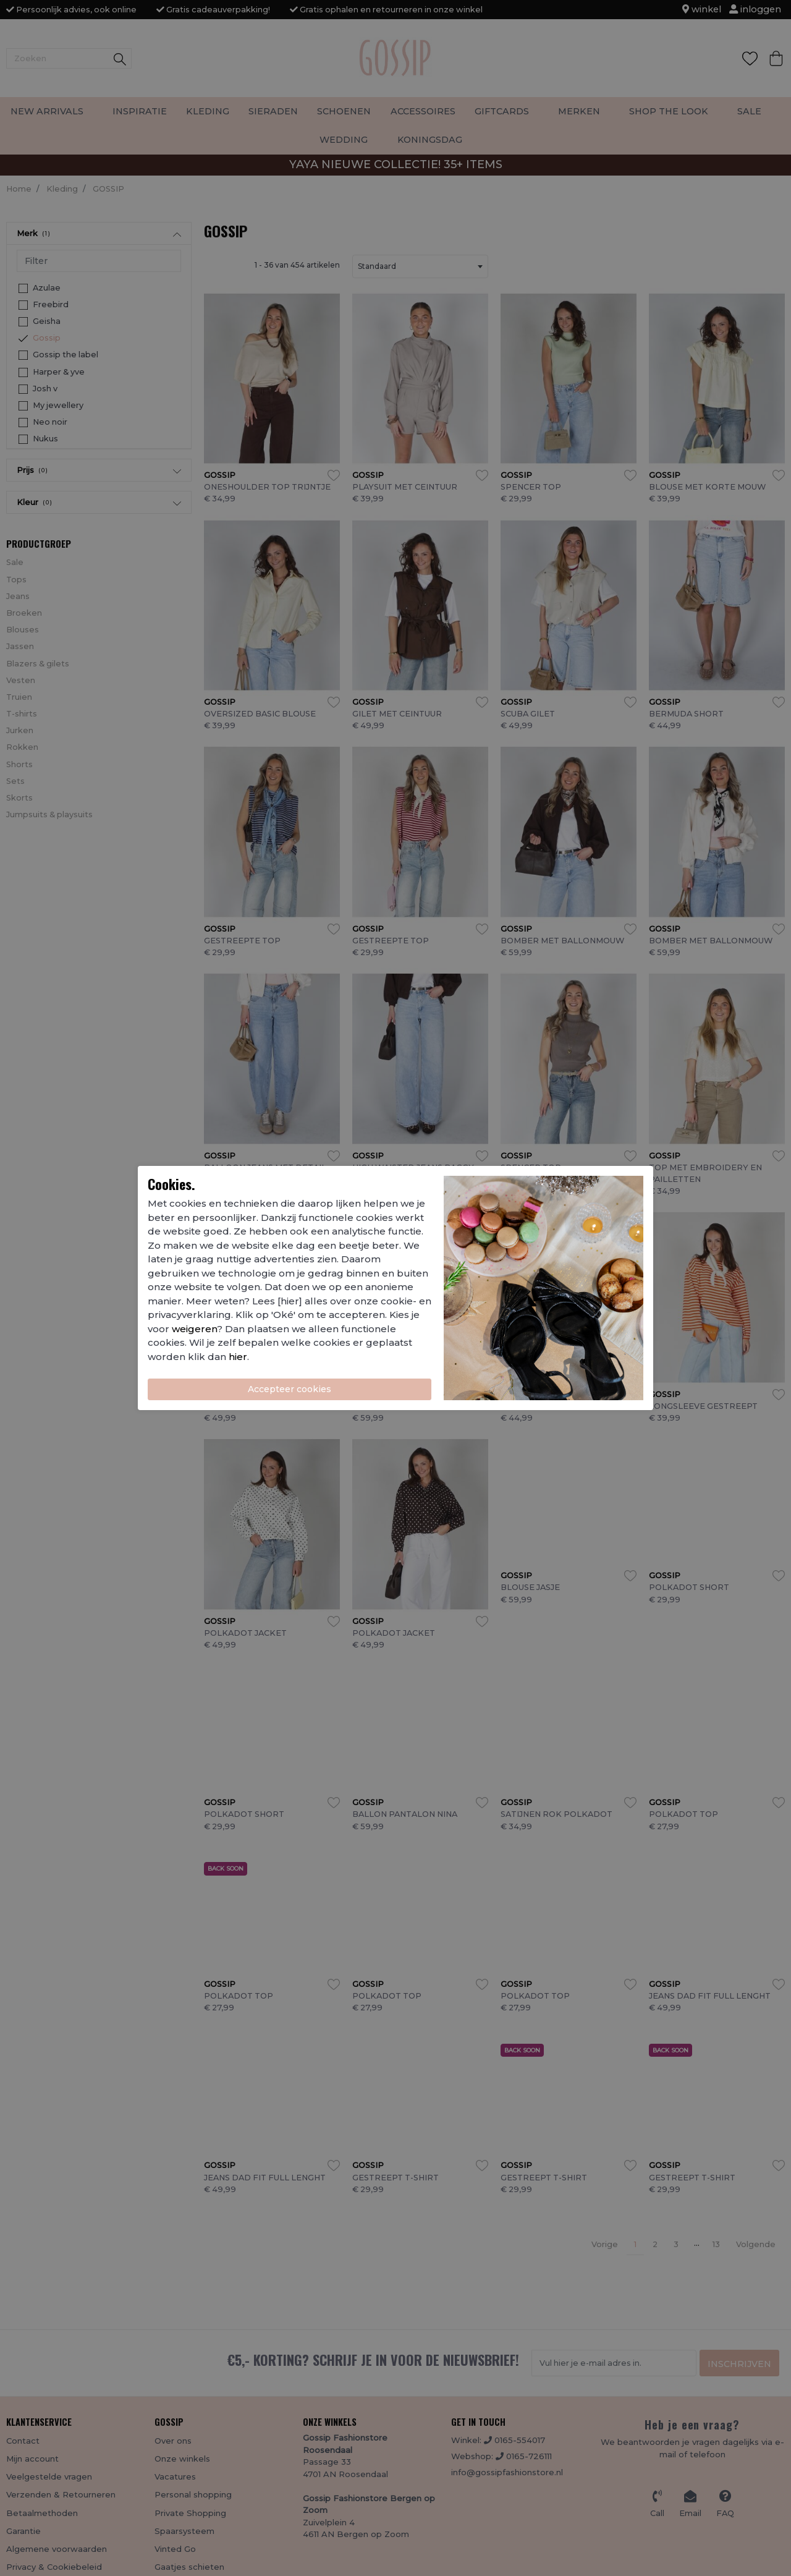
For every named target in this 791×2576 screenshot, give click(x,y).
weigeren (194, 1329)
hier (238, 1356)
